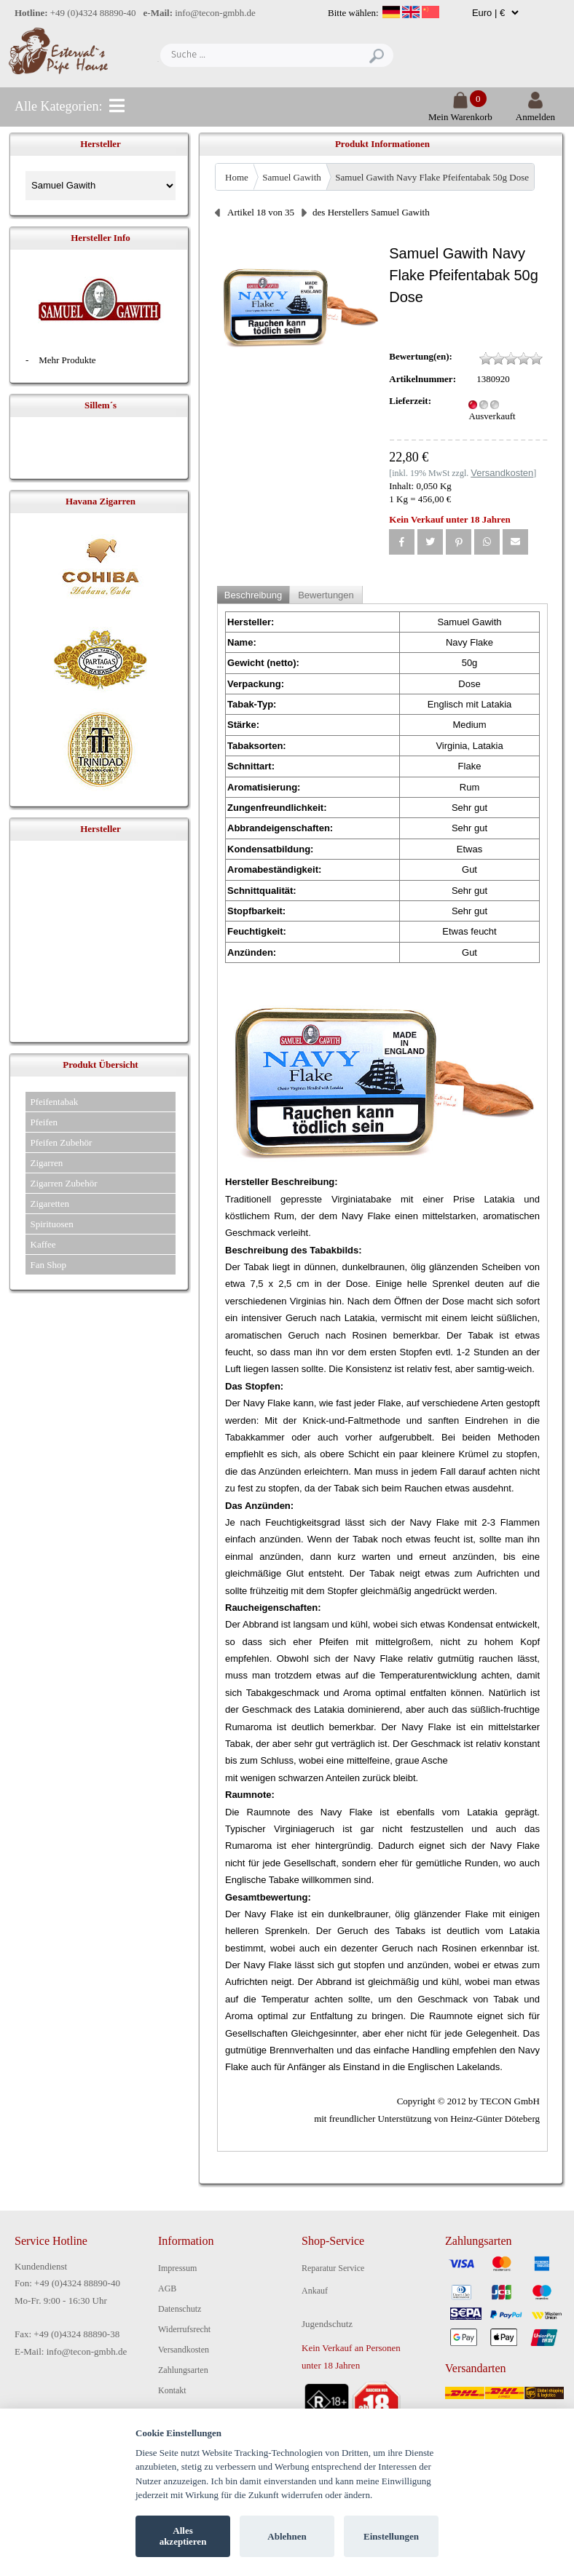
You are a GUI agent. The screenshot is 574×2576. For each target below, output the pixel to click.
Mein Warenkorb (460, 111)
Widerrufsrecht (184, 2329)
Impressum (177, 2268)
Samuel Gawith (291, 177)
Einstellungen (391, 2536)
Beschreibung (253, 595)
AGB (167, 2288)
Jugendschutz (327, 2323)
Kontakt (172, 2390)
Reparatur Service (333, 2268)
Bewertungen (326, 595)
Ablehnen (286, 2536)
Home (236, 177)
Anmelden (535, 111)
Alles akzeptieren (183, 2536)
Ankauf (315, 2291)
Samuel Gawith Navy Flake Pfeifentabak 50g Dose (432, 177)
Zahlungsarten (183, 2370)
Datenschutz (179, 2309)
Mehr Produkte (67, 359)
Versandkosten (183, 2350)
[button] (401, 542)
